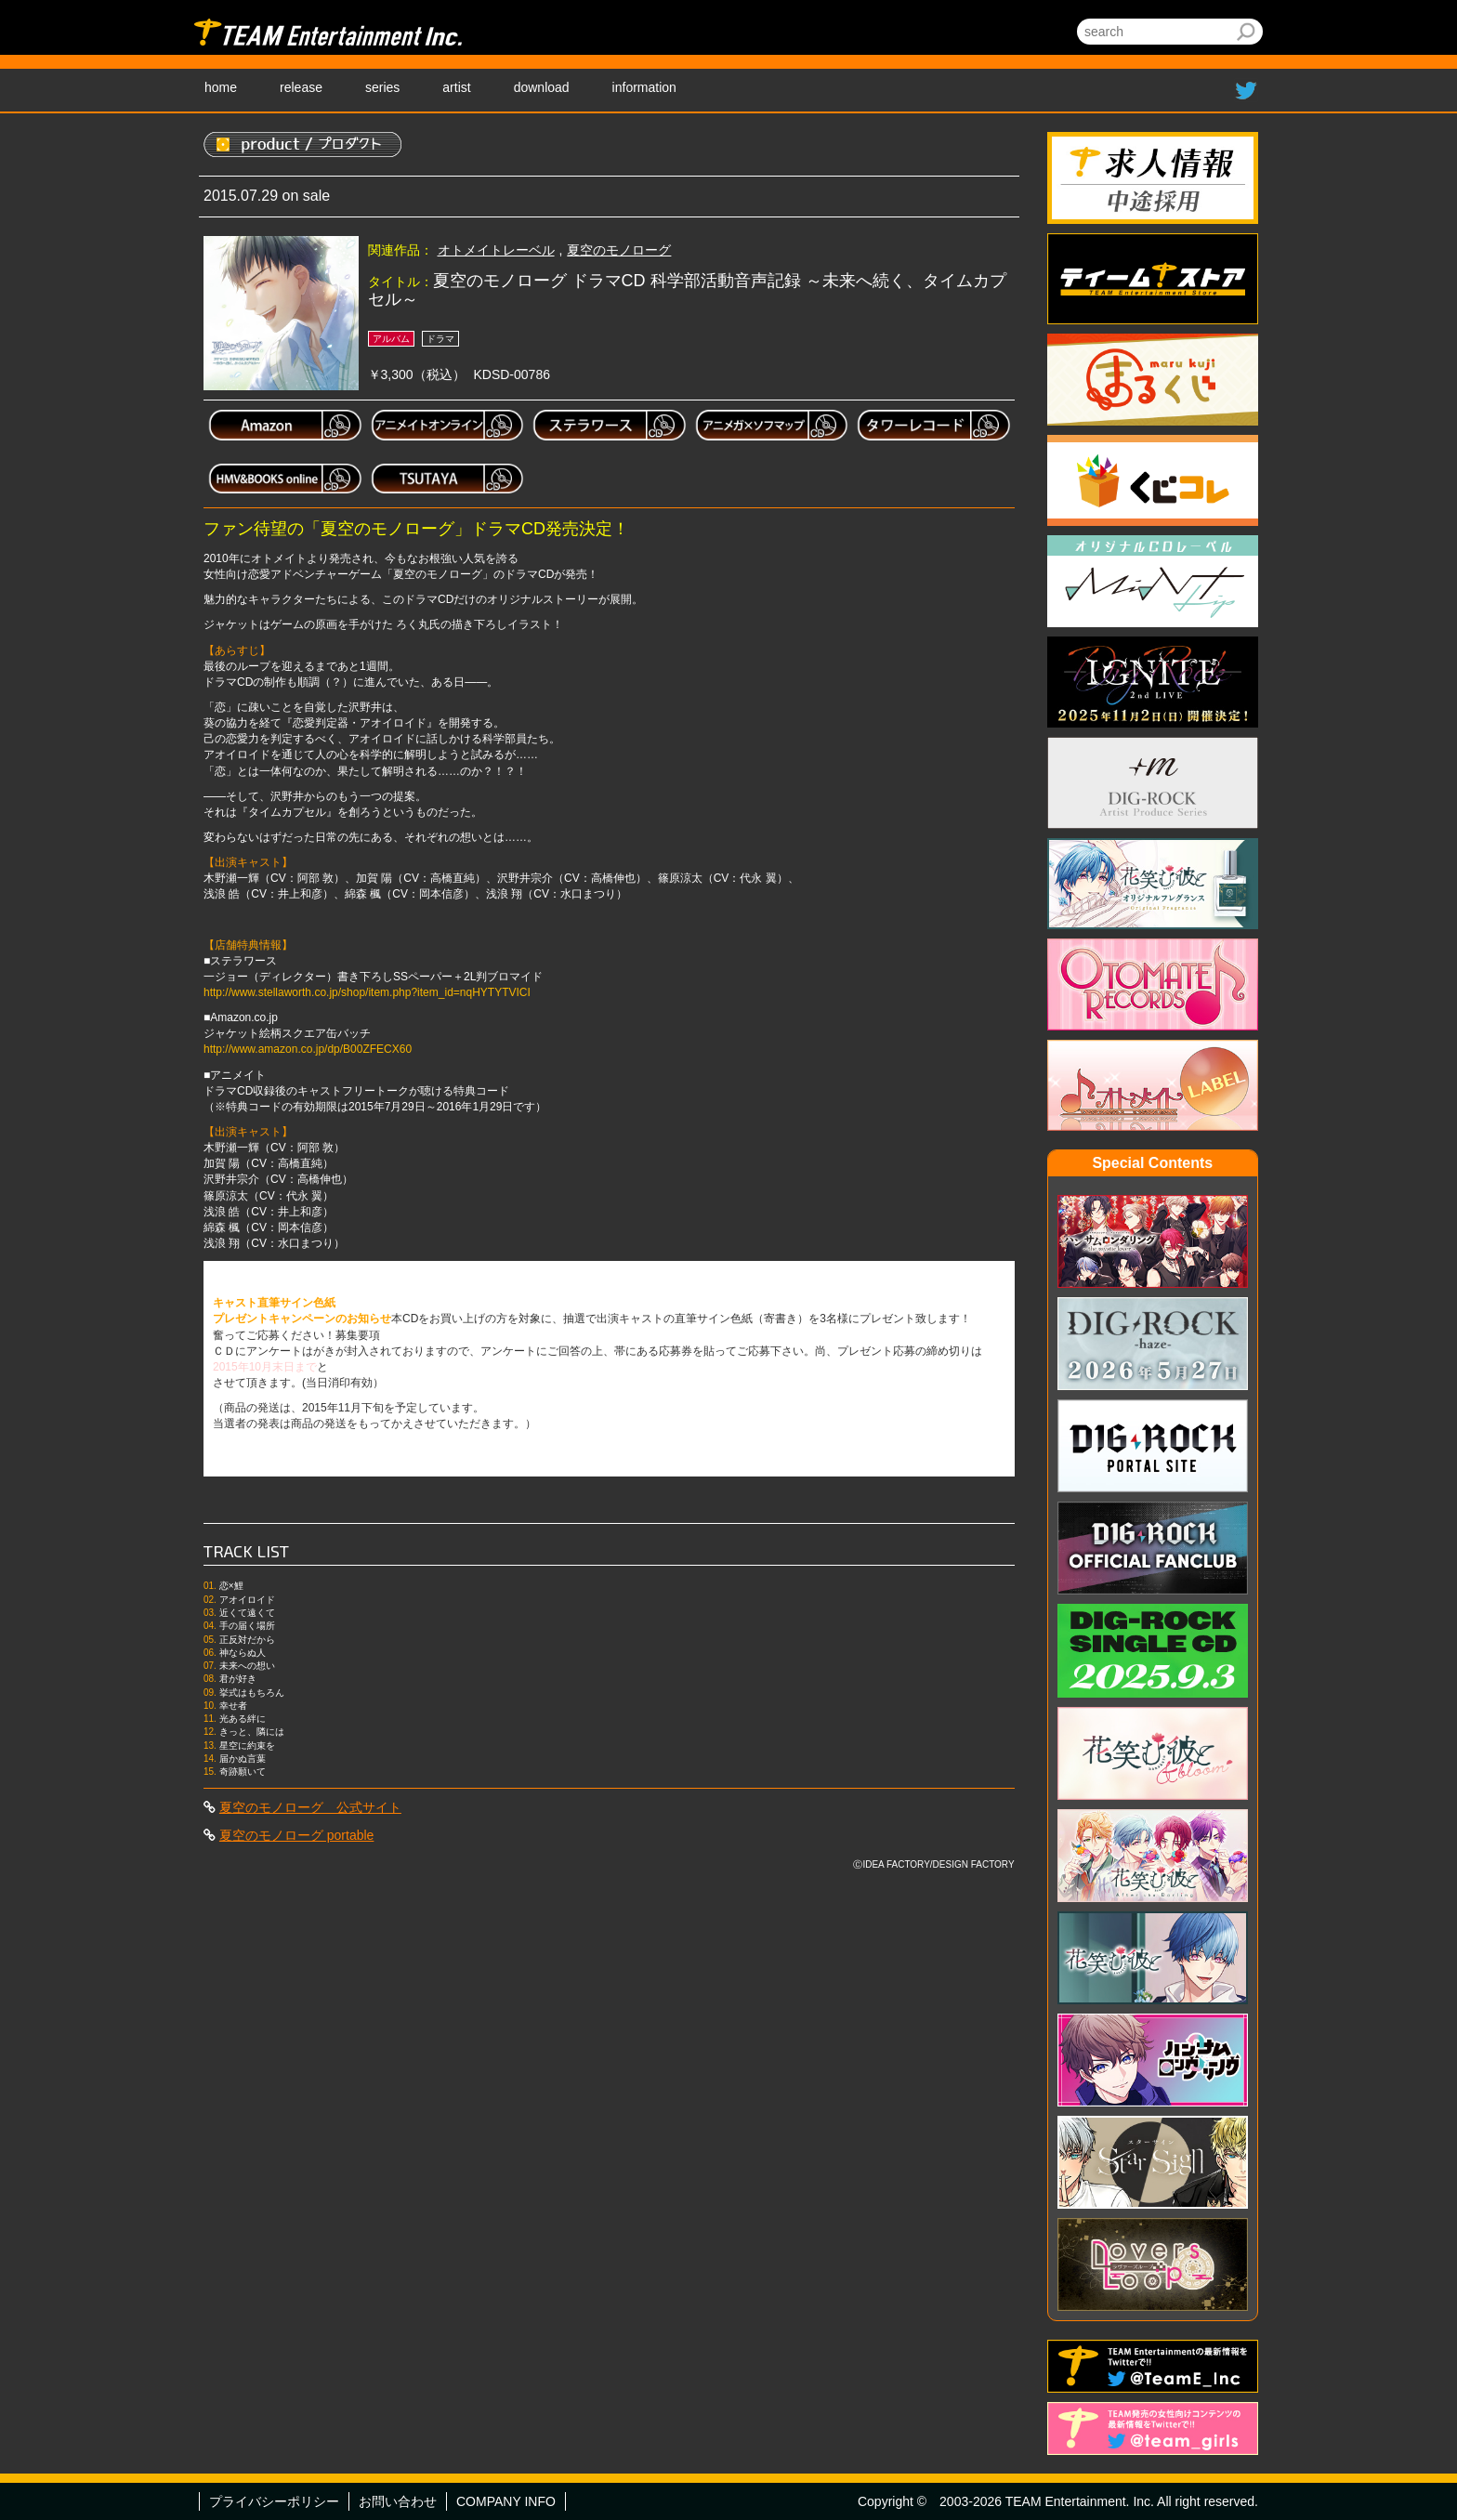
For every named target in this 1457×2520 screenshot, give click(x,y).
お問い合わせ (398, 2501)
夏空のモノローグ (619, 250)
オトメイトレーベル (496, 250)
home (220, 87)
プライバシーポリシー (274, 2501)
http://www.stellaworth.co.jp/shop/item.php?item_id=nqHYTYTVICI (367, 992)
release (301, 87)
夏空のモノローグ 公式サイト (310, 1807)
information (644, 87)
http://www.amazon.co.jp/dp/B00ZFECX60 (307, 1049)
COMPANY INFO (506, 2501)
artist (456, 87)
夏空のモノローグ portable (296, 1835)
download (542, 87)
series (382, 87)
